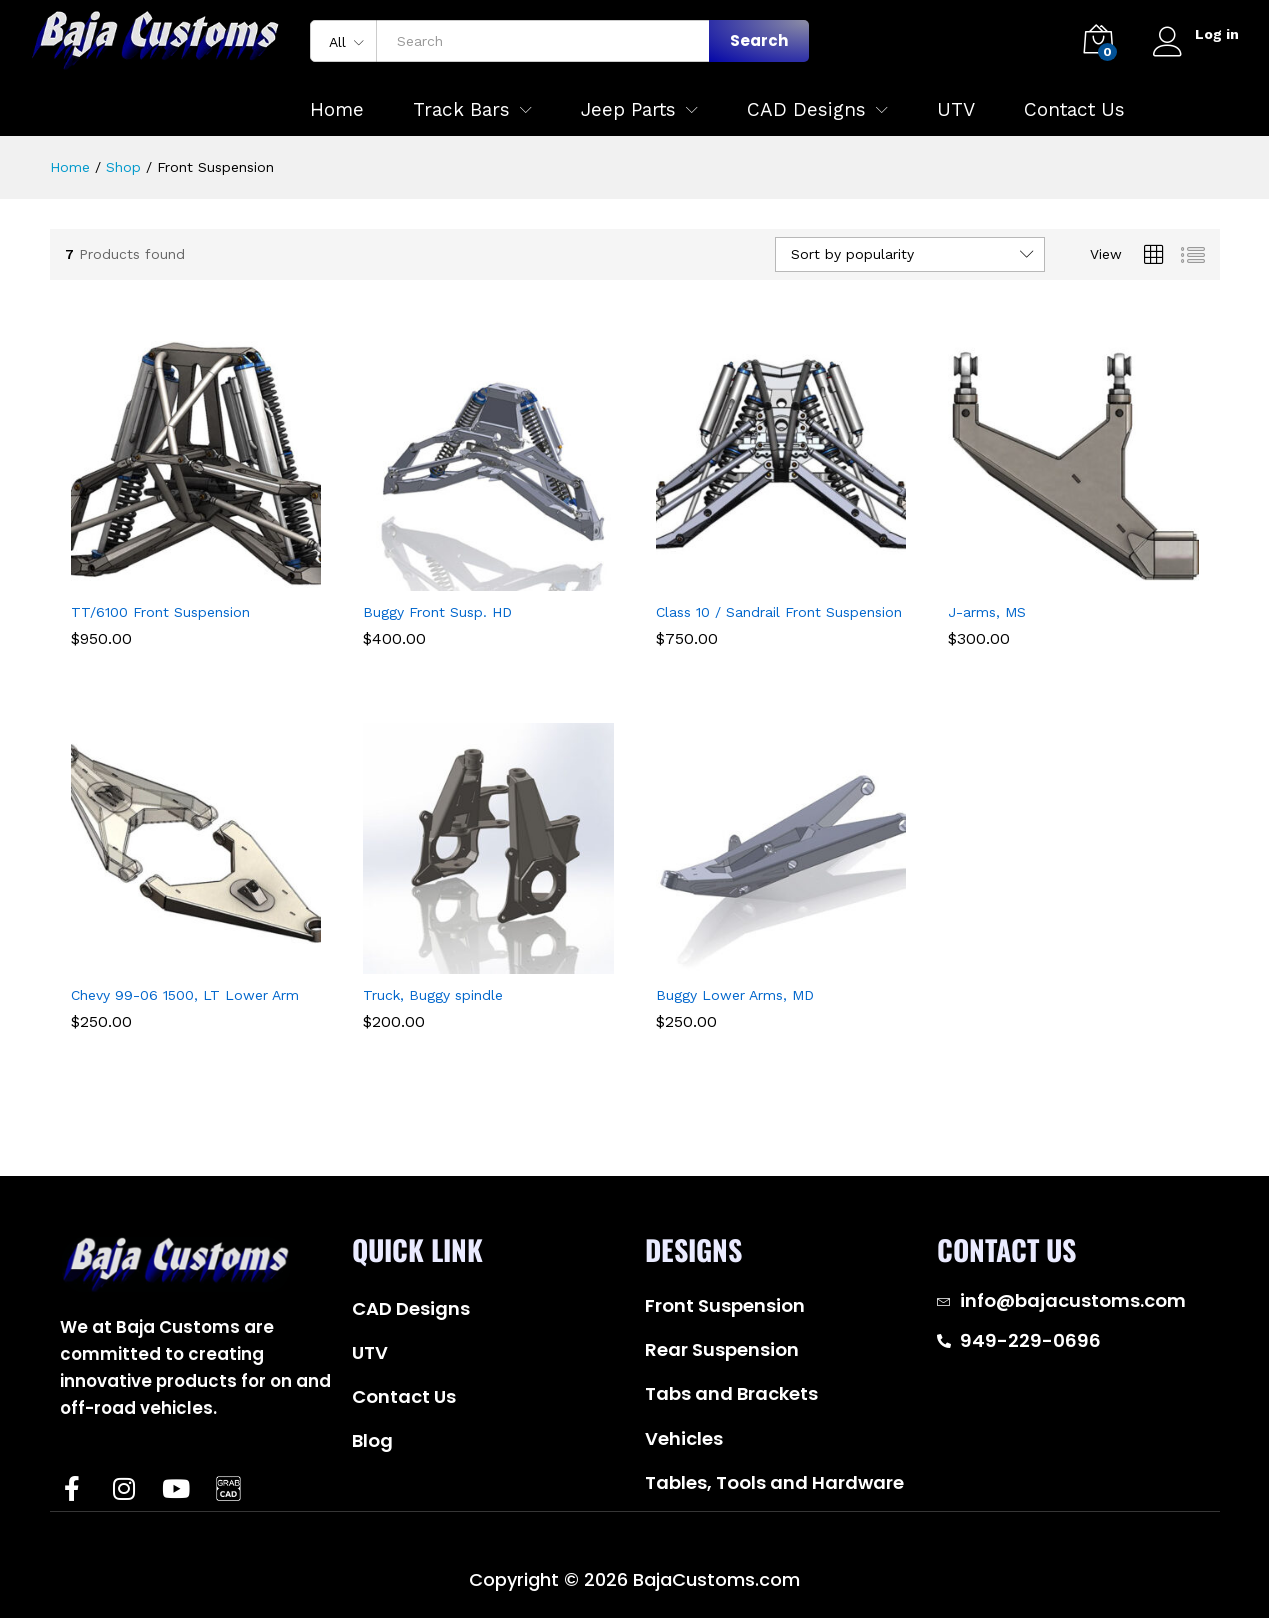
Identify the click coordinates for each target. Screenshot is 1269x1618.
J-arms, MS (987, 612)
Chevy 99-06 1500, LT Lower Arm (185, 995)
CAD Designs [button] (806, 109)
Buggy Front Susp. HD (437, 612)
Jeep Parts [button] (628, 109)
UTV (956, 109)
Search (759, 40)
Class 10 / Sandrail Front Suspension (779, 612)
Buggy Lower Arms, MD (735, 995)
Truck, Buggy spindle (433, 995)
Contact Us (1074, 109)
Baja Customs (151, 1550)
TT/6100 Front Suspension (160, 612)
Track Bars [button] (461, 109)
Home (337, 109)
